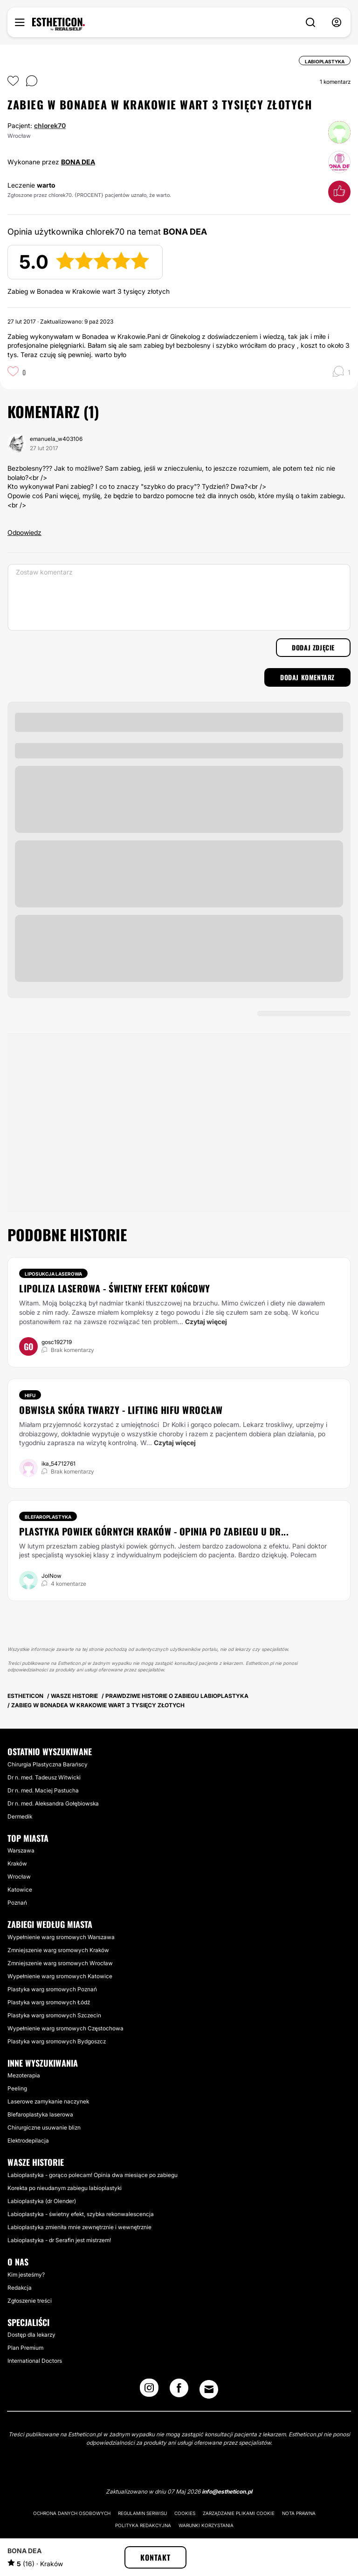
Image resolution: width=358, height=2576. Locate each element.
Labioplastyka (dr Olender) (41, 2200)
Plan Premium (25, 2347)
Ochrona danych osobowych (71, 2513)
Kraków (17, 1863)
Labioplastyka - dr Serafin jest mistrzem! (59, 2240)
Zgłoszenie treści (29, 2300)
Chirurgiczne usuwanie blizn (44, 2127)
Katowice (19, 1889)
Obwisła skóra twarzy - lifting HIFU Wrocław (121, 1410)
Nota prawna (299, 2513)
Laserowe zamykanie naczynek (48, 2101)
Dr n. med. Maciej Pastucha (43, 1790)
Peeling (17, 2088)
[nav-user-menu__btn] (336, 22)
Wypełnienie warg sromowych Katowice (59, 1976)
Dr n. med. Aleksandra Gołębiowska (53, 1803)
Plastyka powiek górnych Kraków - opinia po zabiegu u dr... (154, 1531)
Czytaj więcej (206, 1321)
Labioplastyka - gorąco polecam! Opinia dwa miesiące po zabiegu (92, 2174)
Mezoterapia (23, 2075)
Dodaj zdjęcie (313, 647)
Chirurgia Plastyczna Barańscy (47, 1764)
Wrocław (19, 1876)
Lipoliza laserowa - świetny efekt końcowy (114, 1288)
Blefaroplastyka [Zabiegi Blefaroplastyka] (48, 1517)
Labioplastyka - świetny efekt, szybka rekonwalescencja (80, 2214)
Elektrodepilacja (28, 2140)
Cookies (184, 2513)
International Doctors (34, 2360)
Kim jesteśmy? (26, 2274)
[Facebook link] (179, 2390)
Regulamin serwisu (142, 2513)
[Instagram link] (149, 2390)
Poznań (17, 1902)
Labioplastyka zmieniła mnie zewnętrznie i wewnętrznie (79, 2227)
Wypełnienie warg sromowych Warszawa (61, 1937)
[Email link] (209, 2389)
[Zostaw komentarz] (179, 597)
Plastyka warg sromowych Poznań (52, 1989)
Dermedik (19, 1816)
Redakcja (19, 2287)
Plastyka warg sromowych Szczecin (54, 2015)
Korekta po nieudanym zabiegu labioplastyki (64, 2187)
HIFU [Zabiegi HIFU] (30, 1395)
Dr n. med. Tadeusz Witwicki (44, 1777)
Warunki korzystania (206, 2525)
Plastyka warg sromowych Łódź (48, 2002)
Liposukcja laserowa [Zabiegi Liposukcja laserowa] (53, 1274)
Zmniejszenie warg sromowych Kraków (58, 1950)
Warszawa (20, 1850)
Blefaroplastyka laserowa (40, 2114)
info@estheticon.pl (227, 2491)
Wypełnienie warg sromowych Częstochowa (65, 2028)
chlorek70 (50, 125)
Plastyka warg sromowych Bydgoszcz (56, 2041)
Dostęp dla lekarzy (31, 2334)
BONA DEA (78, 162)
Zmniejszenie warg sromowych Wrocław (60, 1963)
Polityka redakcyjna (143, 2525)
